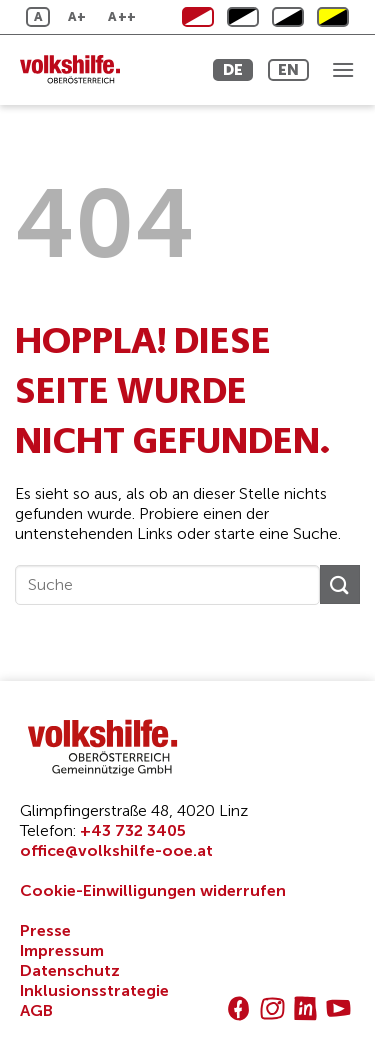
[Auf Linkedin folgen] (305, 1008)
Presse (45, 930)
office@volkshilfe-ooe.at (116, 850)
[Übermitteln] (340, 584)
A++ (122, 16)
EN (288, 69)
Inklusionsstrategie (94, 990)
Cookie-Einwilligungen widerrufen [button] (153, 890)
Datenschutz (70, 970)
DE (233, 69)
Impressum (62, 950)
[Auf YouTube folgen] (338, 1008)
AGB (36, 1010)
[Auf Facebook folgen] (238, 1008)
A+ (77, 16)
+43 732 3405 (133, 830)
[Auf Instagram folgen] (272, 1008)
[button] (343, 69)
